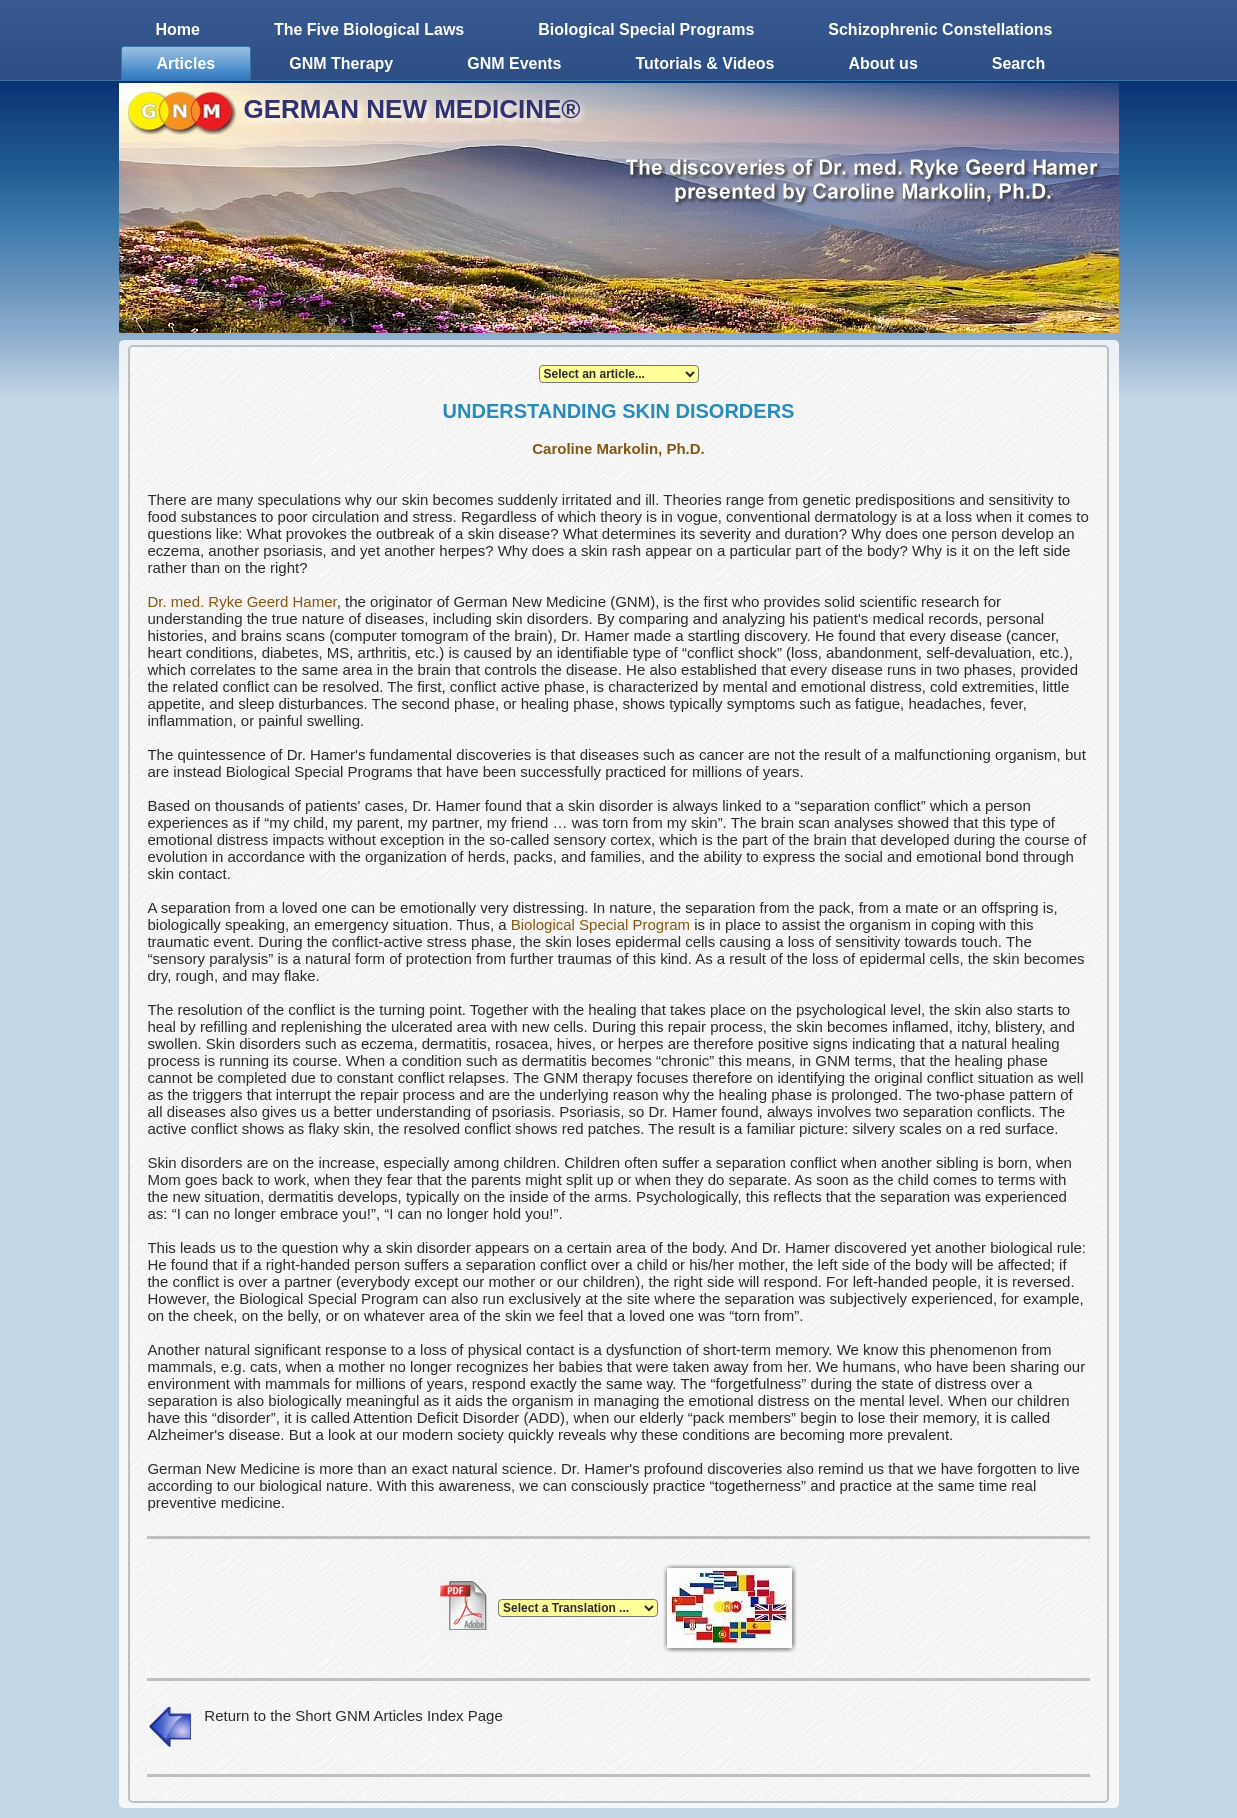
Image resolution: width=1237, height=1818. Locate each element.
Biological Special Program (600, 924)
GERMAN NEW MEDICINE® (412, 109)
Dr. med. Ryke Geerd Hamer (241, 601)
